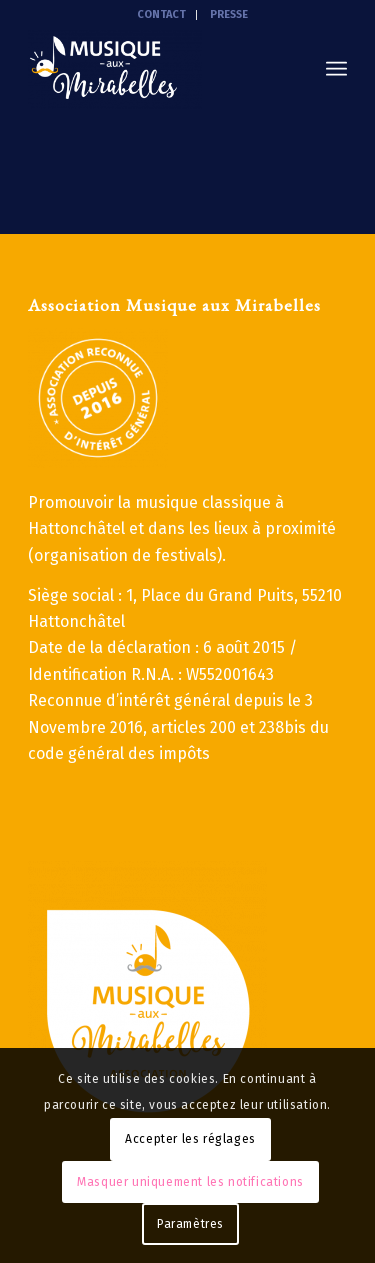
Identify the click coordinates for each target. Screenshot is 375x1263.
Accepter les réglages (190, 1139)
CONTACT (161, 14)
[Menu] (336, 69)
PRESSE (229, 14)
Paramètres (190, 1224)
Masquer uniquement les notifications (190, 1182)
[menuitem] (162, 15)
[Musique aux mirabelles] (155, 69)
